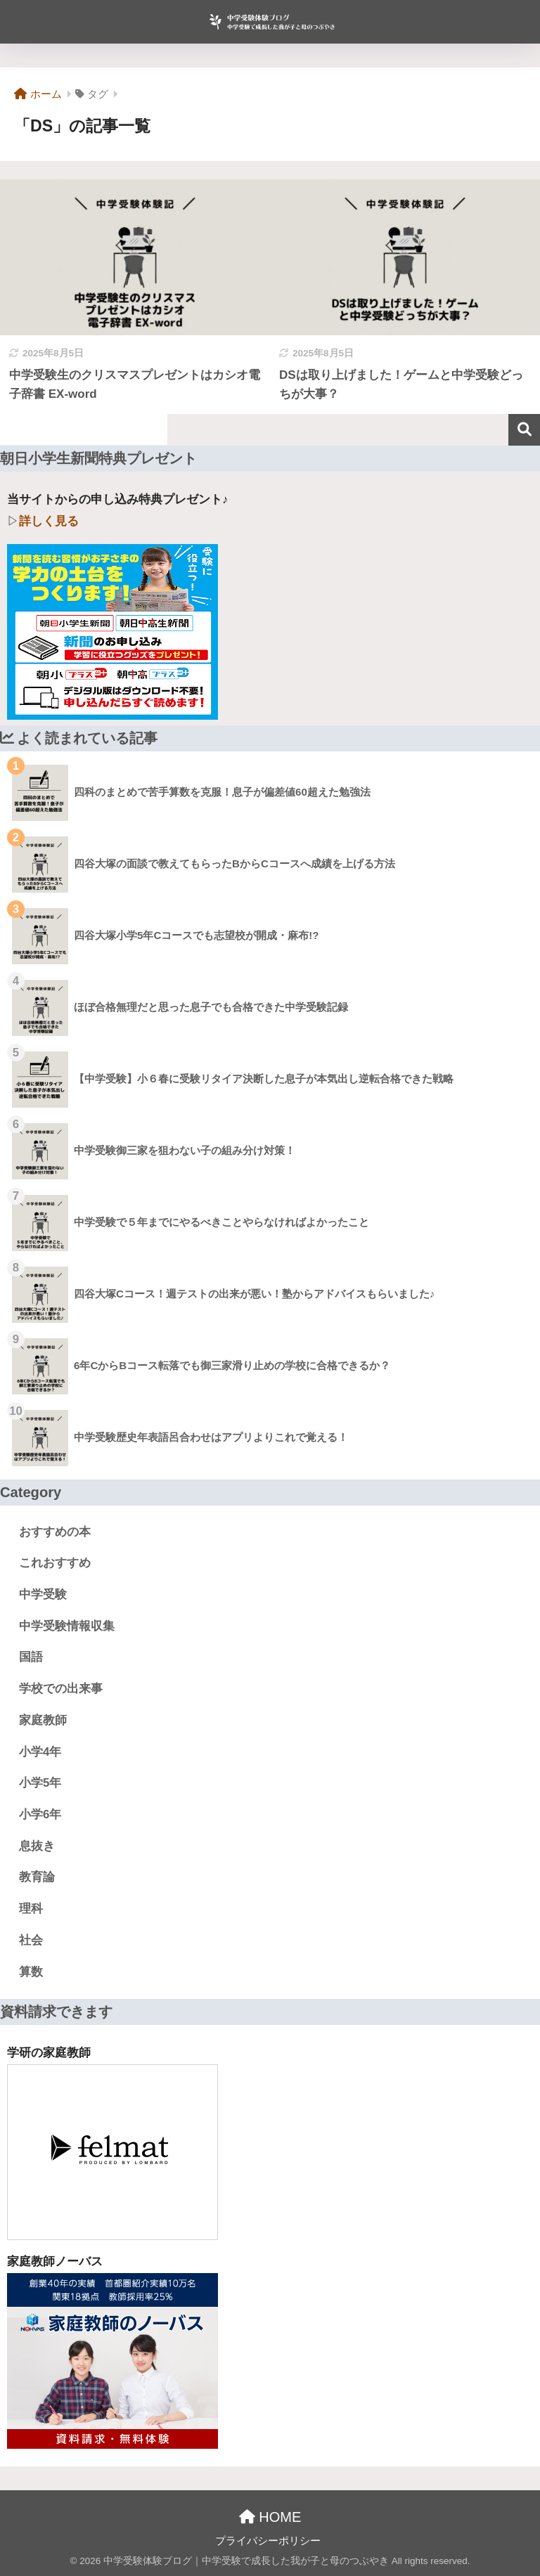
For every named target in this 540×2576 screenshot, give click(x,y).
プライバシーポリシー (268, 2540)
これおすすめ (55, 1562)
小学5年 (40, 1782)
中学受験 (43, 1594)
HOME (270, 2517)
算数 (31, 1972)
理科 (31, 1908)
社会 (31, 1940)
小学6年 (40, 1814)
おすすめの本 (55, 1532)
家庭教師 (43, 1720)
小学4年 (40, 1752)
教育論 (37, 1877)
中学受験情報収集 (67, 1626)
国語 (31, 1657)
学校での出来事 (61, 1688)
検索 (524, 430)
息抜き (37, 1846)
